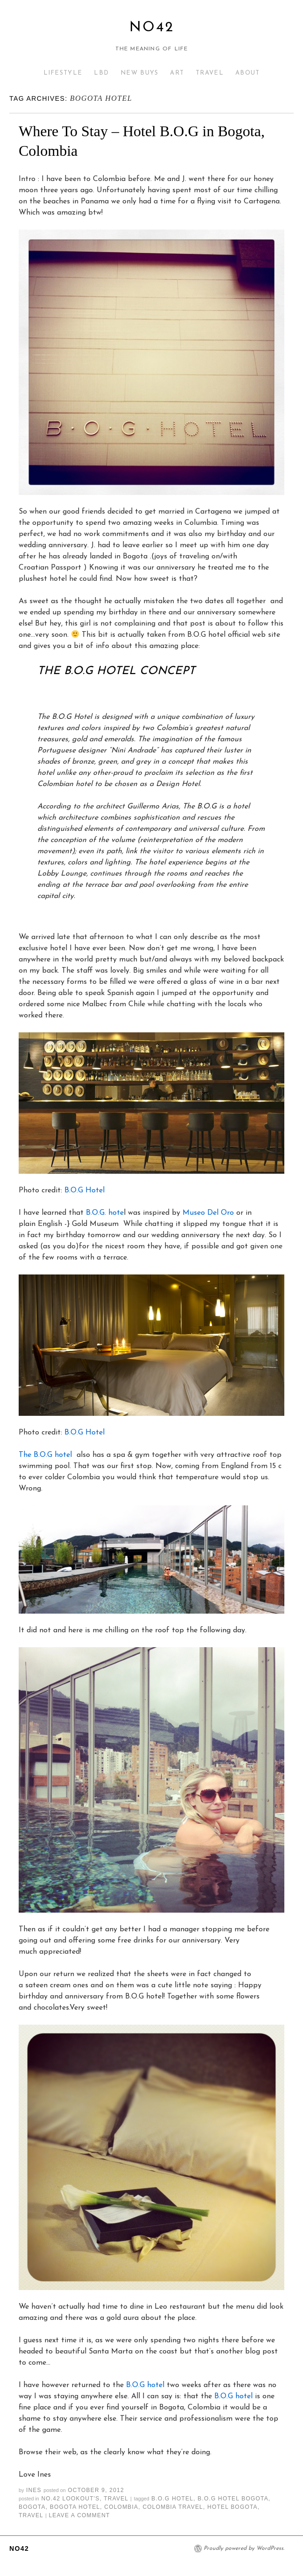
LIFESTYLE (63, 73)
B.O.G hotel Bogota (232, 2498)
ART (177, 73)
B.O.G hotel (145, 2385)
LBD (101, 73)
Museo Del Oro (208, 1213)
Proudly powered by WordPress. (244, 2548)
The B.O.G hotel (45, 1455)
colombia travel (172, 2507)
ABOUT (247, 73)
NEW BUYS (139, 73)
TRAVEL (210, 73)
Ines (34, 2490)
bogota (32, 2507)
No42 (151, 28)
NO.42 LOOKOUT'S (70, 2498)
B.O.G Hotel (84, 1190)
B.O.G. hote (105, 1213)
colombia (121, 2507)
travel (31, 2515)
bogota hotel (75, 2507)
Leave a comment (79, 2515)
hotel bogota (232, 2507)
